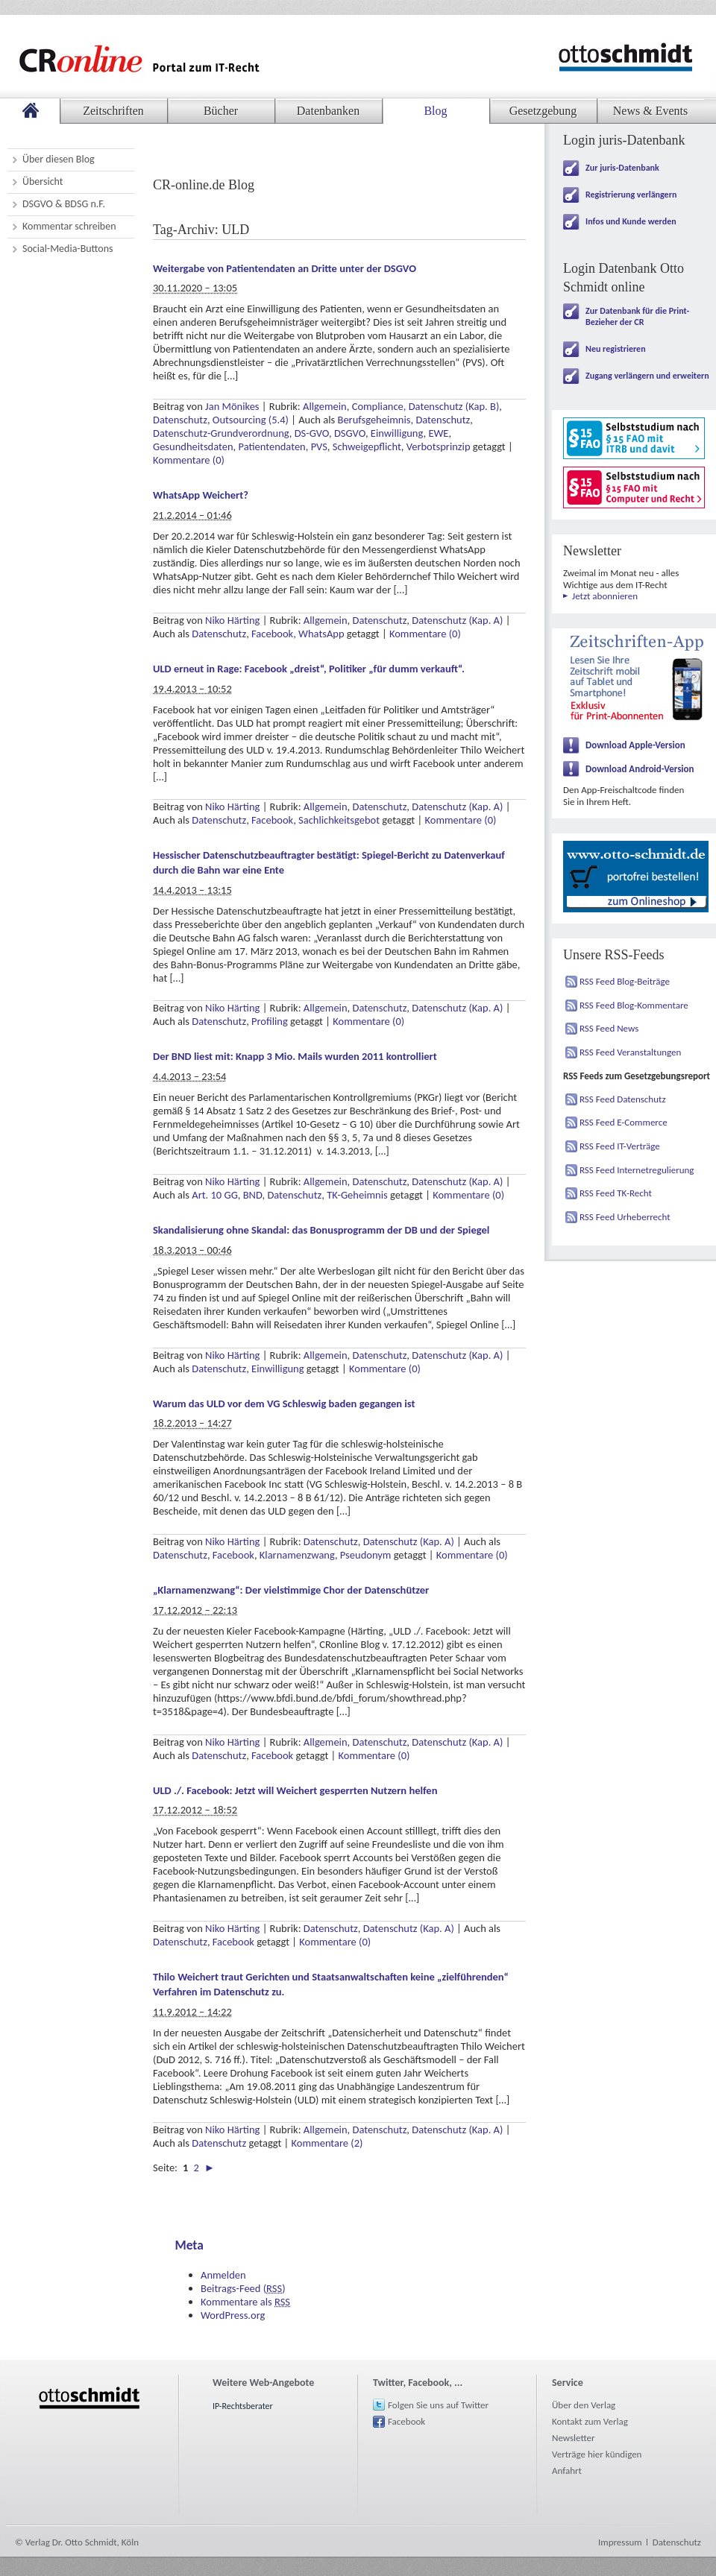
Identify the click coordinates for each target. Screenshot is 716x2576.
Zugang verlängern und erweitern (647, 375)
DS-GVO (312, 433)
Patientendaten (271, 446)
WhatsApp (321, 633)
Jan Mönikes (232, 406)
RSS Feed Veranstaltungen (630, 1052)
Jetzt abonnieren (605, 596)
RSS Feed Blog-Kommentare (634, 1005)
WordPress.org (233, 2315)
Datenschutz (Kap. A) (457, 620)
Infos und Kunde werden (630, 221)
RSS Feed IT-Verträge (620, 1146)
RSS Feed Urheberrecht (625, 1216)
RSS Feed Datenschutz (623, 1099)
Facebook (272, 633)
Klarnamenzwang (297, 1555)
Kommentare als (245, 2301)
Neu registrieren (615, 349)
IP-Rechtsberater (243, 2406)
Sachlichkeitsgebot (339, 820)
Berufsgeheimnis (374, 419)
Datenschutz (180, 419)
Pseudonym (366, 1555)
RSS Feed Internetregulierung (637, 1169)
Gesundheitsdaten (193, 446)
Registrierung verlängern (630, 194)
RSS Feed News (609, 1028)
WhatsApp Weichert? (200, 495)
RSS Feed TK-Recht (616, 1193)
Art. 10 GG (215, 1195)
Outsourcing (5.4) (251, 419)
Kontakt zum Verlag (590, 2421)
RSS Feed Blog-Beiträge (625, 981)
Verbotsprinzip (438, 446)
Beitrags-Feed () (243, 2288)
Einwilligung (397, 433)
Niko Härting (232, 620)
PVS (319, 446)
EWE (438, 433)
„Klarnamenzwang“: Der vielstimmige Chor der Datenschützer (291, 1590)
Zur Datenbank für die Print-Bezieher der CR (637, 316)
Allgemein (325, 406)
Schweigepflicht (367, 446)
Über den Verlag (583, 2405)
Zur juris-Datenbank (622, 167)
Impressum (620, 2542)
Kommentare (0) (188, 460)
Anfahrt (567, 2470)
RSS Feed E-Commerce (624, 1122)
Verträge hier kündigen (596, 2454)
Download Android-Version (639, 768)
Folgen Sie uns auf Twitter (438, 2405)
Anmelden (223, 2275)
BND (253, 1195)
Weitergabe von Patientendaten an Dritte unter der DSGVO (284, 268)
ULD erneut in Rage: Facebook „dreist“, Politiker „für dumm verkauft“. (309, 668)
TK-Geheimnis (357, 1195)
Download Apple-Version (635, 745)
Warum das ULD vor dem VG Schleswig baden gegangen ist (284, 1403)
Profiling (269, 1021)
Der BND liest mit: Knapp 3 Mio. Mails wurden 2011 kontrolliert (295, 1056)
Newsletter (573, 2437)
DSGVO (349, 433)
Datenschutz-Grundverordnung (221, 433)
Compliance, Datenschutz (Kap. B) (426, 406)
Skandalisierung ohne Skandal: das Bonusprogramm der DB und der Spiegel (321, 1230)
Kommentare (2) (327, 2143)
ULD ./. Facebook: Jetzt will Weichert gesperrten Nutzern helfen (295, 1790)
